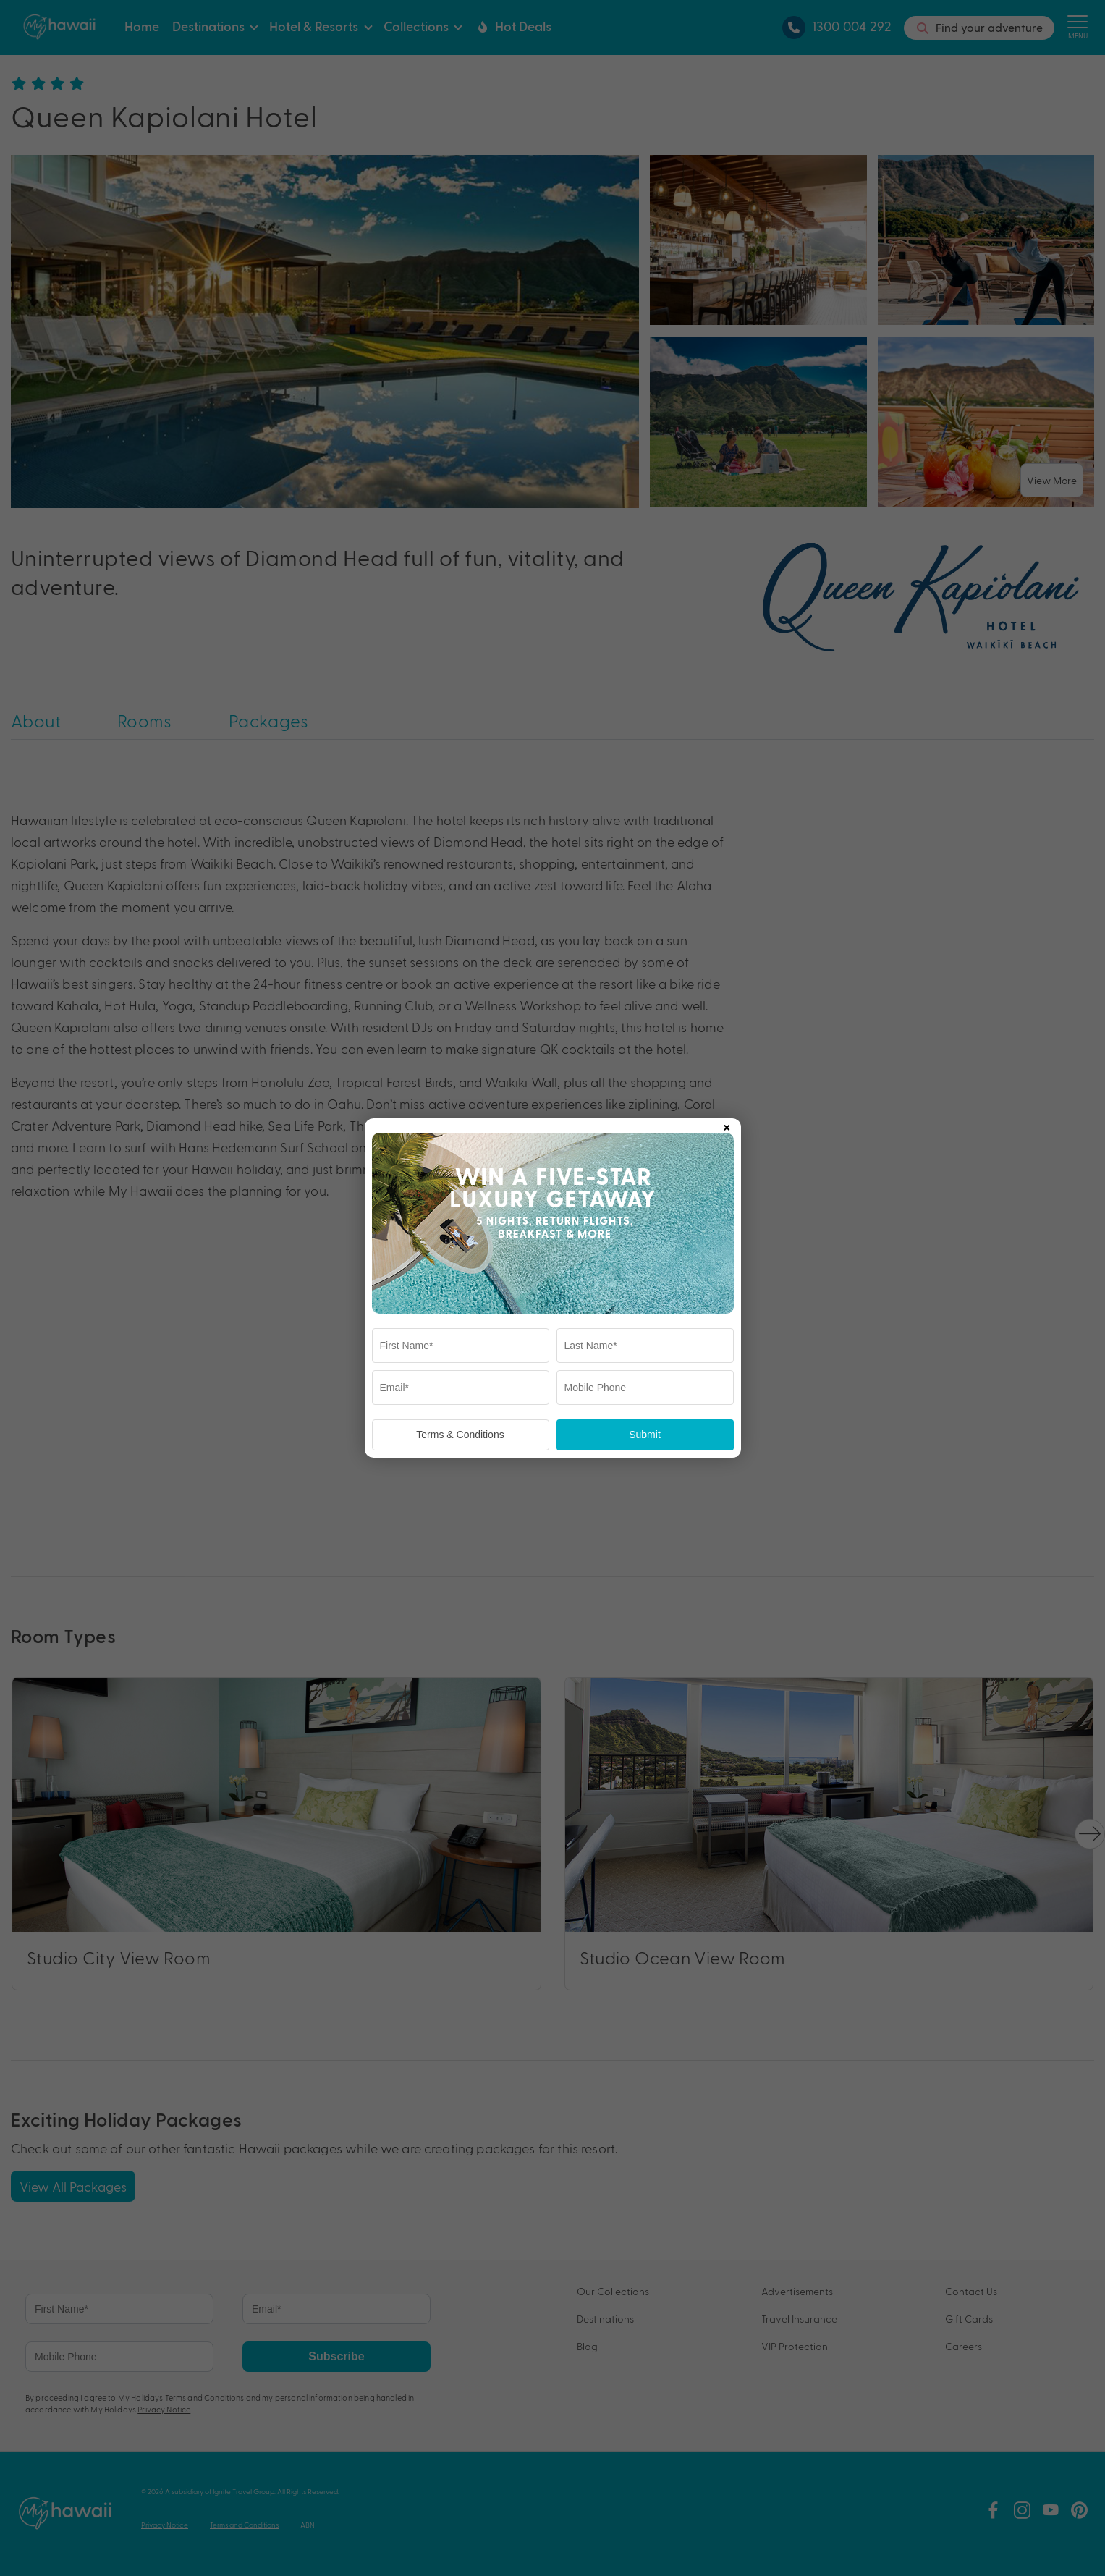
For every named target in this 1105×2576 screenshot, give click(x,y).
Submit (645, 1434)
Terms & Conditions (460, 1434)
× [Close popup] (726, 1124)
